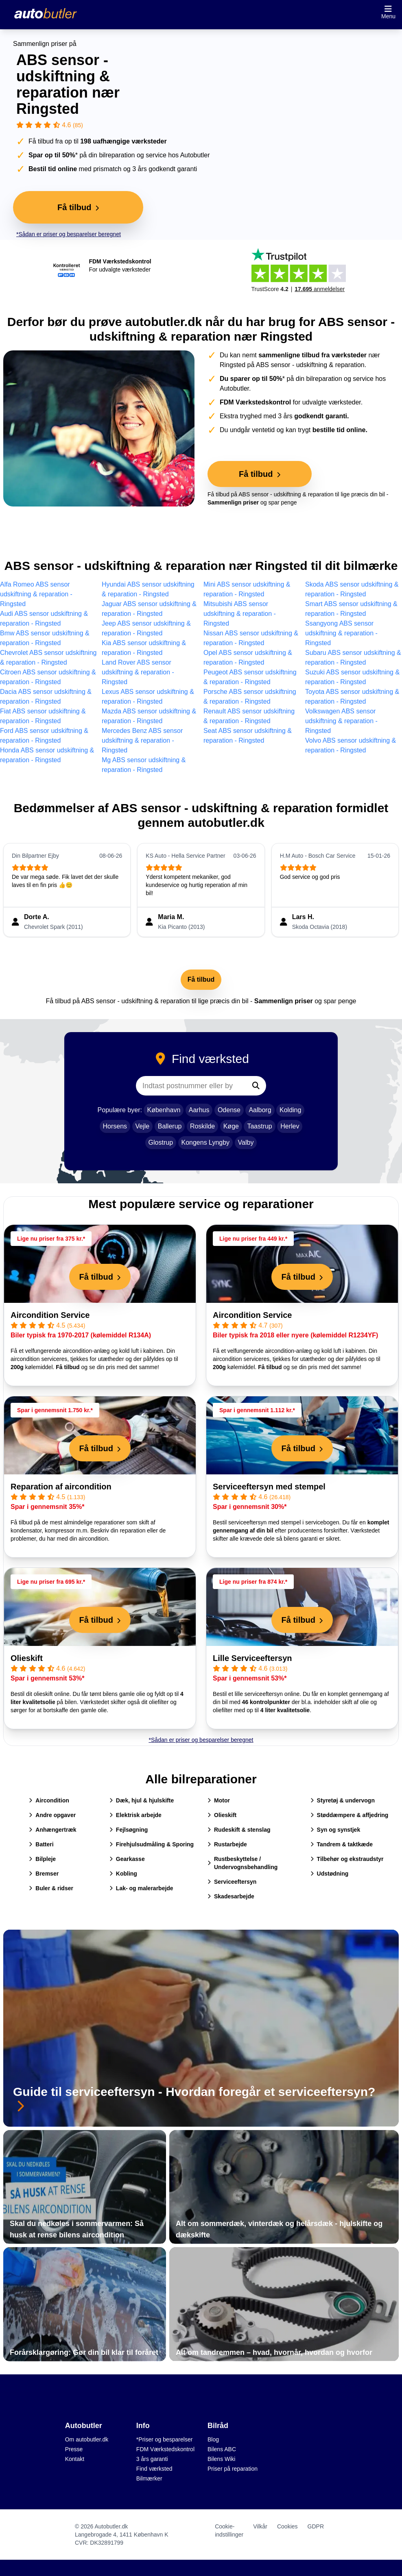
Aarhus (199, 1109)
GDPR (316, 2526)
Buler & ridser (51, 1888)
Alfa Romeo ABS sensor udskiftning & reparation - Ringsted (36, 594)
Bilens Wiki (221, 2459)
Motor (219, 1800)
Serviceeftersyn (232, 1881)
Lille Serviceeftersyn (252, 1658)
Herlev (289, 1126)
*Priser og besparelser (164, 2439)
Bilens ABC (222, 2449)
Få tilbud (201, 979)
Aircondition (49, 1800)
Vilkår (260, 2526)
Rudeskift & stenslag (239, 1829)
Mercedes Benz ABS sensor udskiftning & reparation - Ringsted (142, 740)
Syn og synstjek (335, 1829)
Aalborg (260, 1109)
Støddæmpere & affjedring (349, 1815)
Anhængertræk (52, 1829)
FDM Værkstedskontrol (165, 2449)
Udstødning (329, 1873)
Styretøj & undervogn (342, 1800)
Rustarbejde (227, 1844)
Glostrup (161, 1142)
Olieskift (27, 1658)
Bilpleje (42, 1859)
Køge (231, 1126)
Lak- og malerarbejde (141, 1888)
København (163, 1109)
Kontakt (74, 2459)
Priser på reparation (233, 2468)
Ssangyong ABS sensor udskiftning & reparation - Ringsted (341, 633)
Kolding (290, 1109)
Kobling (123, 1873)
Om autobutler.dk (87, 2439)
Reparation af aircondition (61, 1486)
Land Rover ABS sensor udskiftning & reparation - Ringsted (138, 672)
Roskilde (202, 1126)
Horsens (115, 1126)
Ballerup (170, 1126)
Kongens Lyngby (205, 1142)
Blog (213, 2439)
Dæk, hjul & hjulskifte (141, 1800)
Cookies (287, 2526)
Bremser (44, 1873)
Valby (246, 1142)
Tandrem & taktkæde (341, 1844)
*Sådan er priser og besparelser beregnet (68, 234)
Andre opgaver (52, 1815)
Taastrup (259, 1126)
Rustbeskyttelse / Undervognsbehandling (242, 1863)
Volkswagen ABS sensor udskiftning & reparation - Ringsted (341, 721)
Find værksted (154, 2468)
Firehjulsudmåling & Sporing (151, 1844)
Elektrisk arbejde (135, 1815)
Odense (229, 1109)
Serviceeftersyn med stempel (269, 1486)
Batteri (41, 1844)
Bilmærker (149, 2478)
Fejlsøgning (128, 1829)
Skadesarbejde (231, 1896)
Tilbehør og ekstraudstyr (347, 1859)
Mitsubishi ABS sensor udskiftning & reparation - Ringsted (239, 613)
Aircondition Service (50, 1315)
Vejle (142, 1126)
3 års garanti (152, 2459)
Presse (74, 2449)
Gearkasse (127, 1859)
